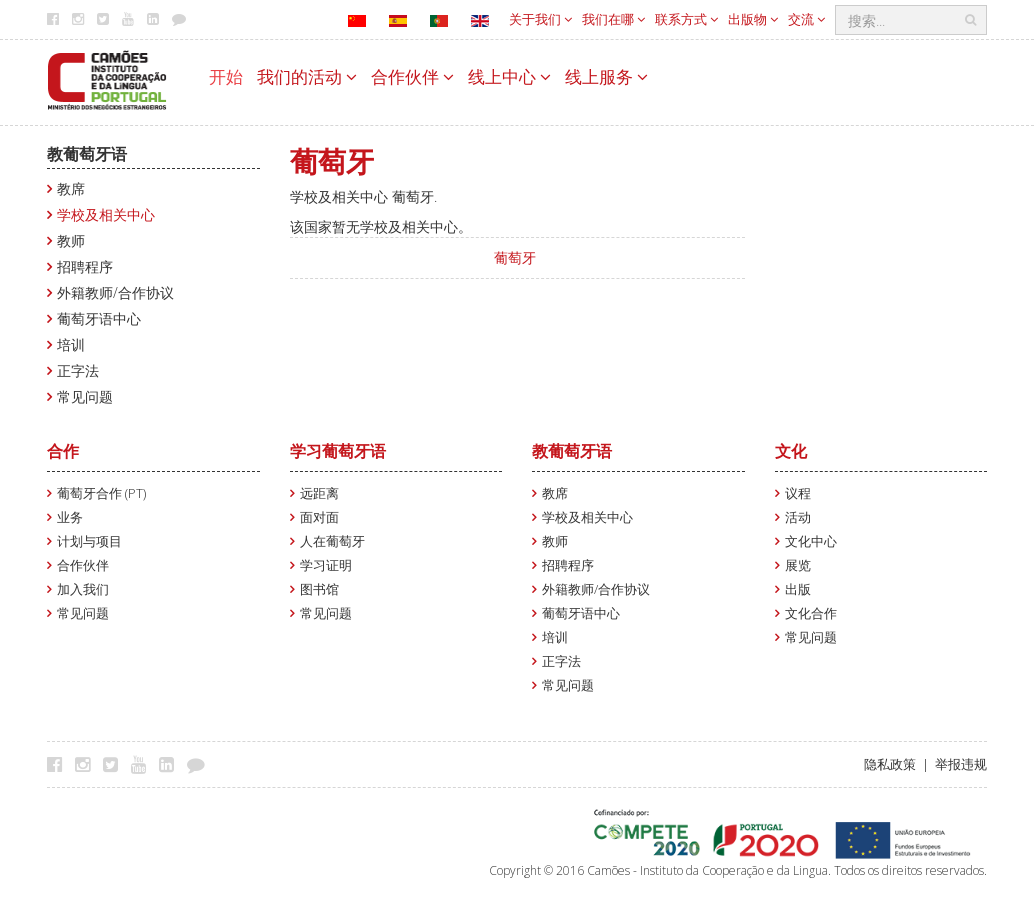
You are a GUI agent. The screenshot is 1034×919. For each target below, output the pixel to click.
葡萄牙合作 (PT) (101, 493)
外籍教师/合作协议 (115, 292)
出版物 (753, 19)
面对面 (319, 517)
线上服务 (606, 76)
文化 (791, 451)
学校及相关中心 (106, 214)
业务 (70, 517)
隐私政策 (890, 764)
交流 (806, 19)
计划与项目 (89, 541)
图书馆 (319, 589)
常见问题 (85, 396)
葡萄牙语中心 (99, 318)
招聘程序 (85, 266)
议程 (798, 493)
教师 (71, 240)
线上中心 (509, 76)
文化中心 (811, 541)
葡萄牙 (515, 257)
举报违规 (961, 764)
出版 (798, 589)
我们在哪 (613, 19)
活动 (798, 517)
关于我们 (540, 19)
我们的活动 (307, 76)
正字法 (78, 370)
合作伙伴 (412, 76)
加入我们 (83, 589)
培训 (71, 344)
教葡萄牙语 (87, 154)
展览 (798, 565)
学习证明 (326, 565)
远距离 (319, 493)
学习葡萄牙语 (338, 451)
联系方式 (686, 19)
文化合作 (811, 613)
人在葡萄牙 (332, 541)
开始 (226, 76)
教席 (71, 188)
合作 (63, 451)
